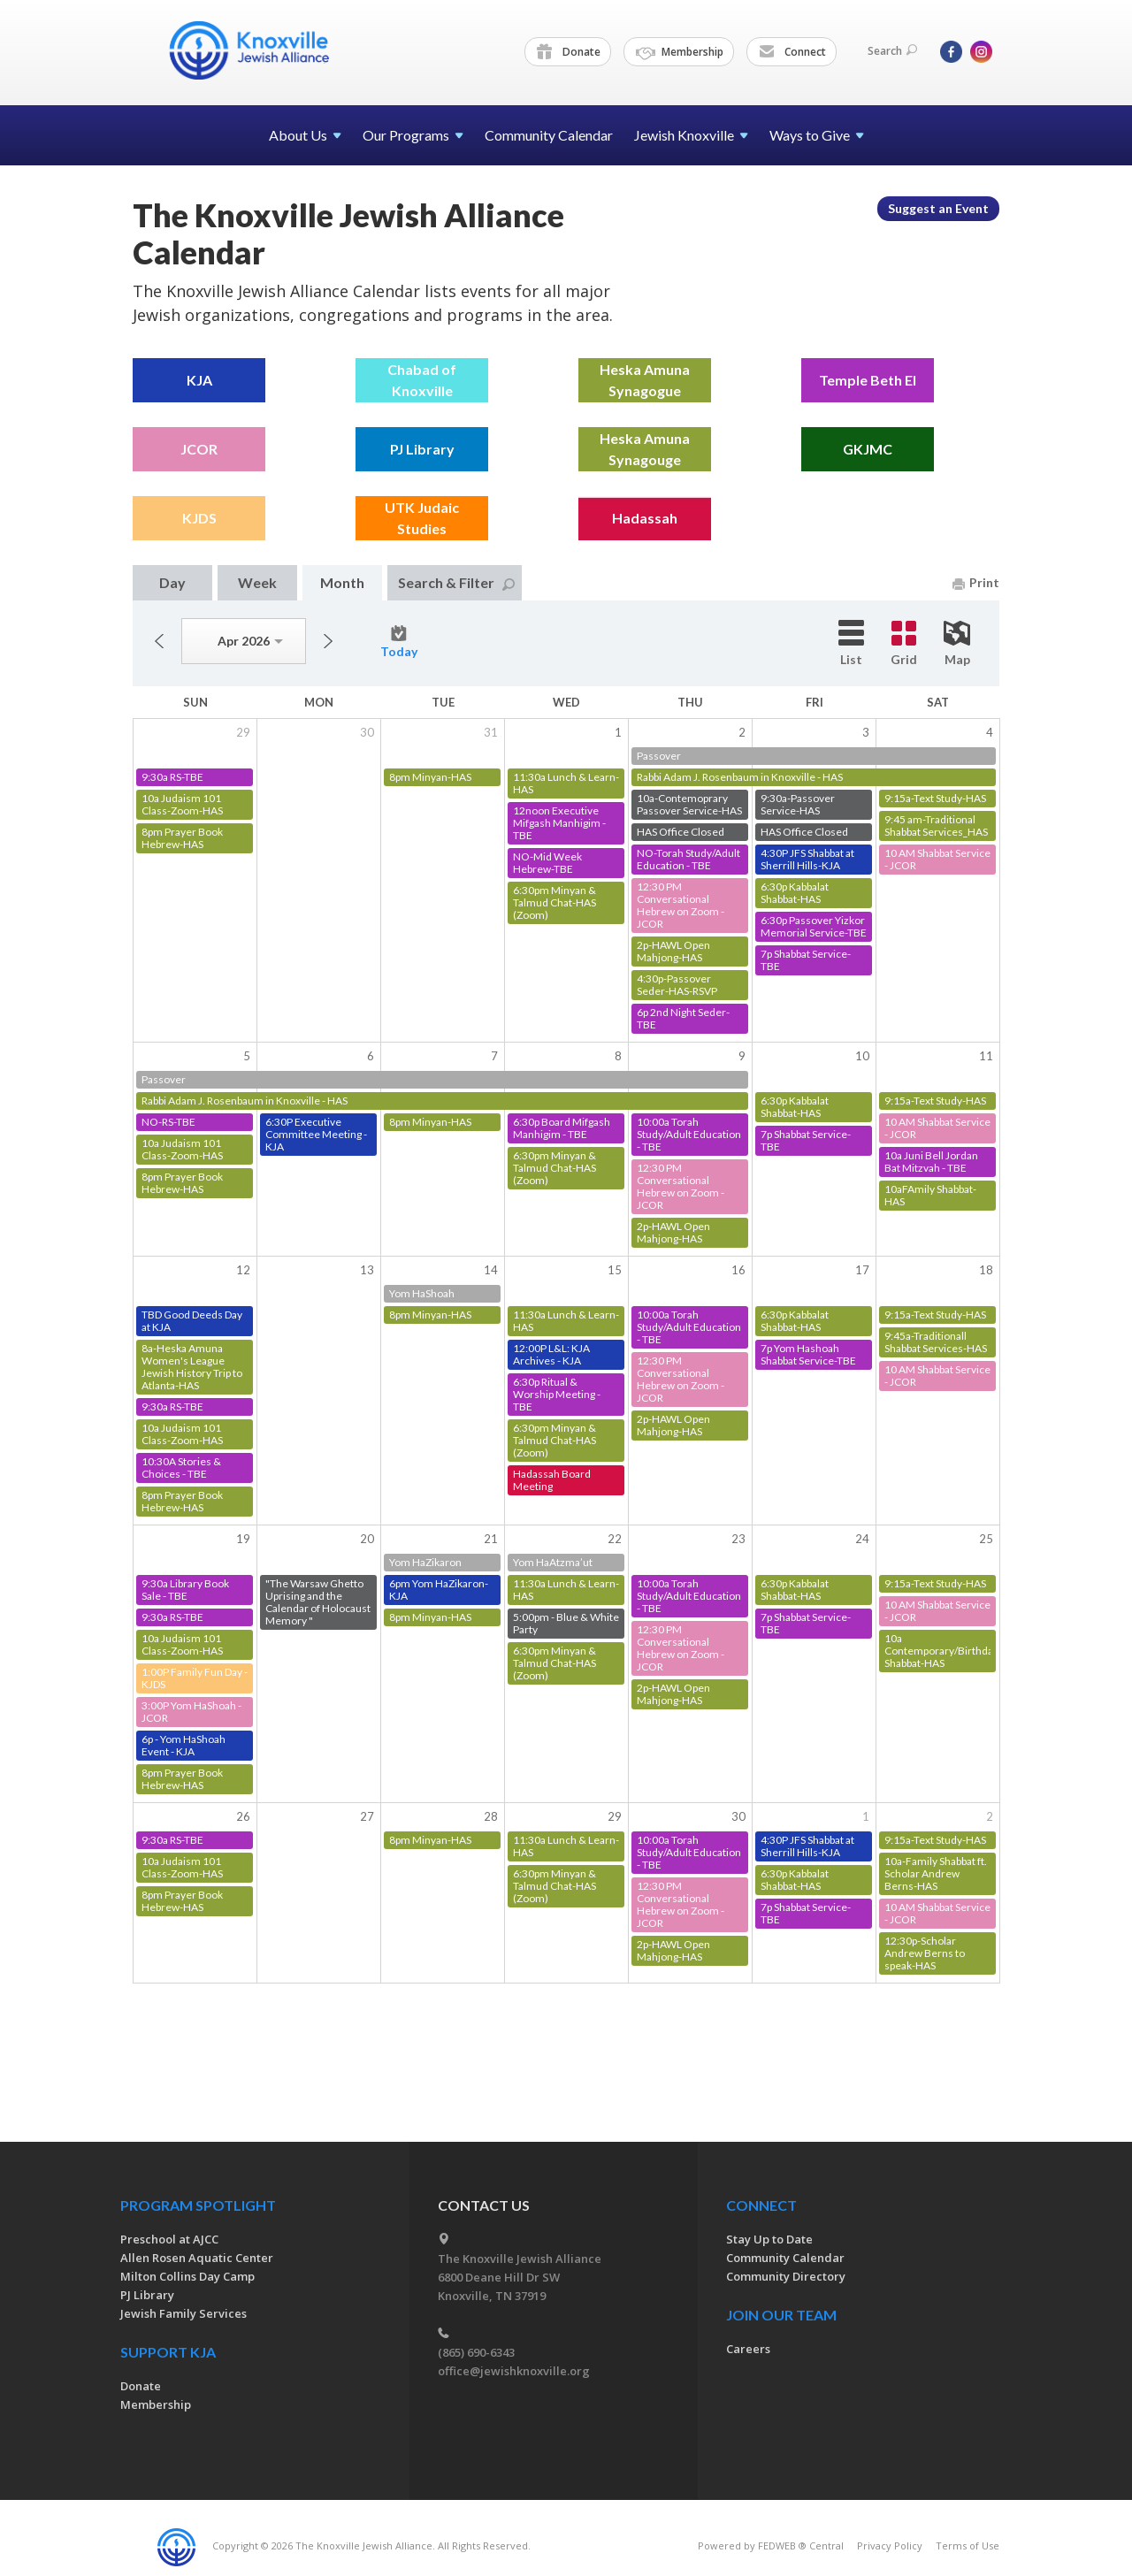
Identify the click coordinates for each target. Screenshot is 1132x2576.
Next (328, 641)
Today (398, 642)
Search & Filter (456, 582)
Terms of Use (967, 2545)
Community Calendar (549, 134)
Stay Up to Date (769, 2239)
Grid (904, 644)
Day (172, 582)
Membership (679, 52)
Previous (159, 641)
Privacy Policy (889, 2545)
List (851, 643)
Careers (748, 2349)
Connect (792, 52)
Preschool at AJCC (169, 2239)
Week (257, 582)
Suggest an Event (938, 208)
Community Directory (785, 2276)
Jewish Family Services (183, 2313)
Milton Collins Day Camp (187, 2276)
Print (975, 582)
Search (892, 50)
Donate (568, 52)
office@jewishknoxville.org (514, 2371)
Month (342, 582)
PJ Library (147, 2295)
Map (957, 644)
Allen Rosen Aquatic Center (196, 2258)
